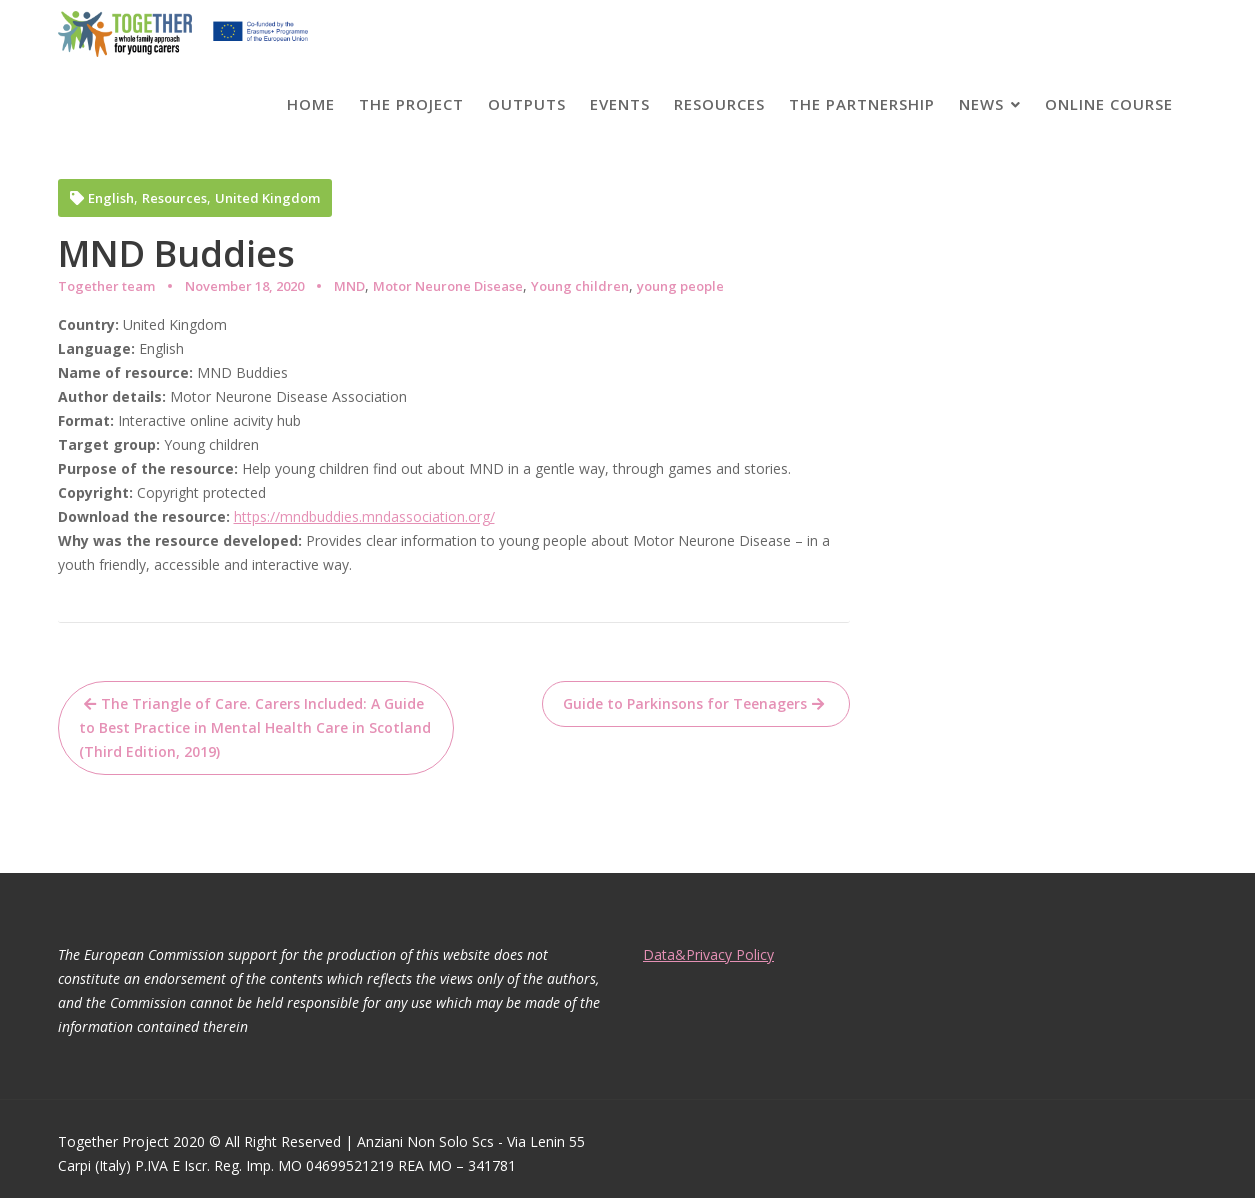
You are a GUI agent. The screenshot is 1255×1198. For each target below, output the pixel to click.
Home (311, 104)
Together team (106, 286)
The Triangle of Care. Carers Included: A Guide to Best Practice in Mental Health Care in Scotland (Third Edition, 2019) (255, 727)
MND (349, 286)
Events (620, 104)
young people (680, 286)
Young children (580, 286)
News (981, 104)
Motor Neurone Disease (448, 286)
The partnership (862, 104)
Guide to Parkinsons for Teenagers (685, 703)
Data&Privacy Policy (710, 954)
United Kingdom (267, 198)
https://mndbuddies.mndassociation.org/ (364, 516)
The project (411, 104)
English (111, 198)
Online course (1109, 104)
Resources (719, 104)
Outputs (527, 104)
